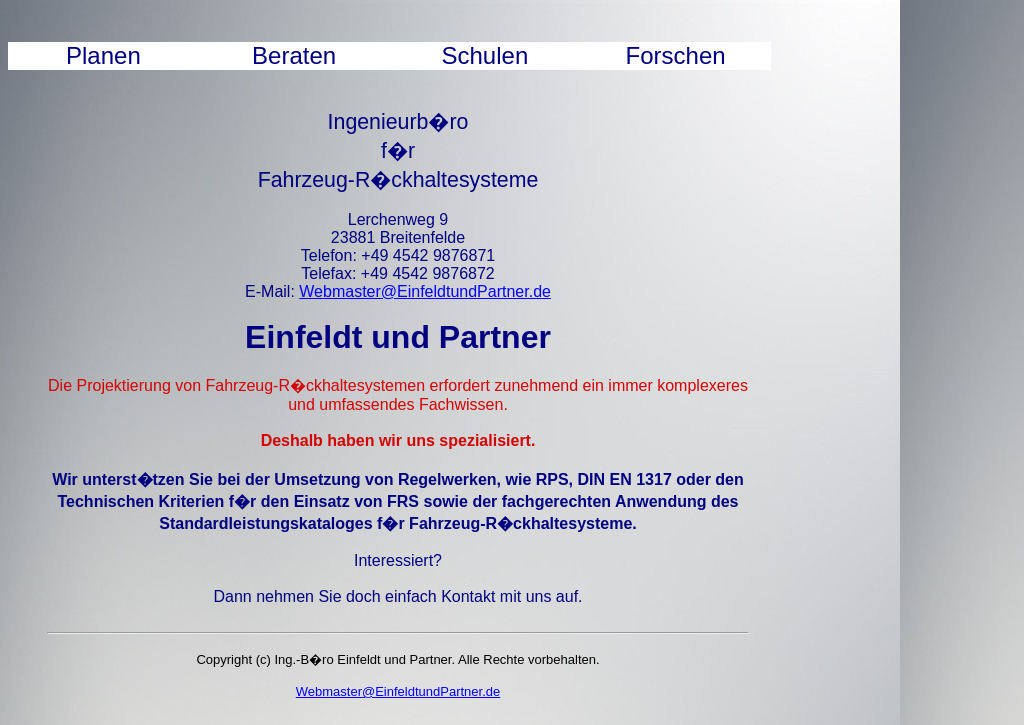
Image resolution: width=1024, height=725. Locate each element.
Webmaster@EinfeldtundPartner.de (425, 291)
